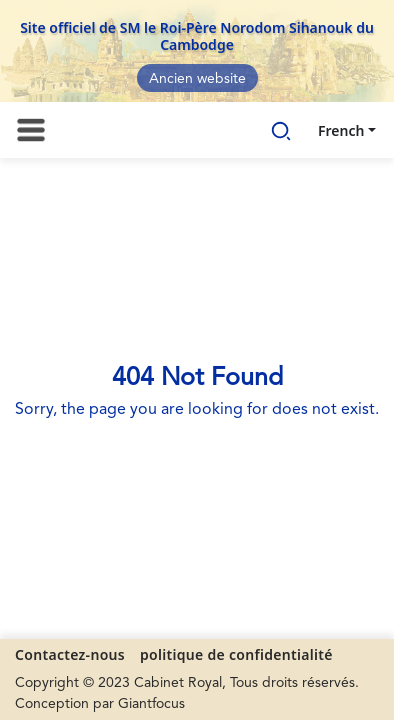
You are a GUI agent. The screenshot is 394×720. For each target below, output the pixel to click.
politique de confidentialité (236, 654)
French (341, 130)
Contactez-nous (70, 654)
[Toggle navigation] (31, 130)
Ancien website (197, 79)
